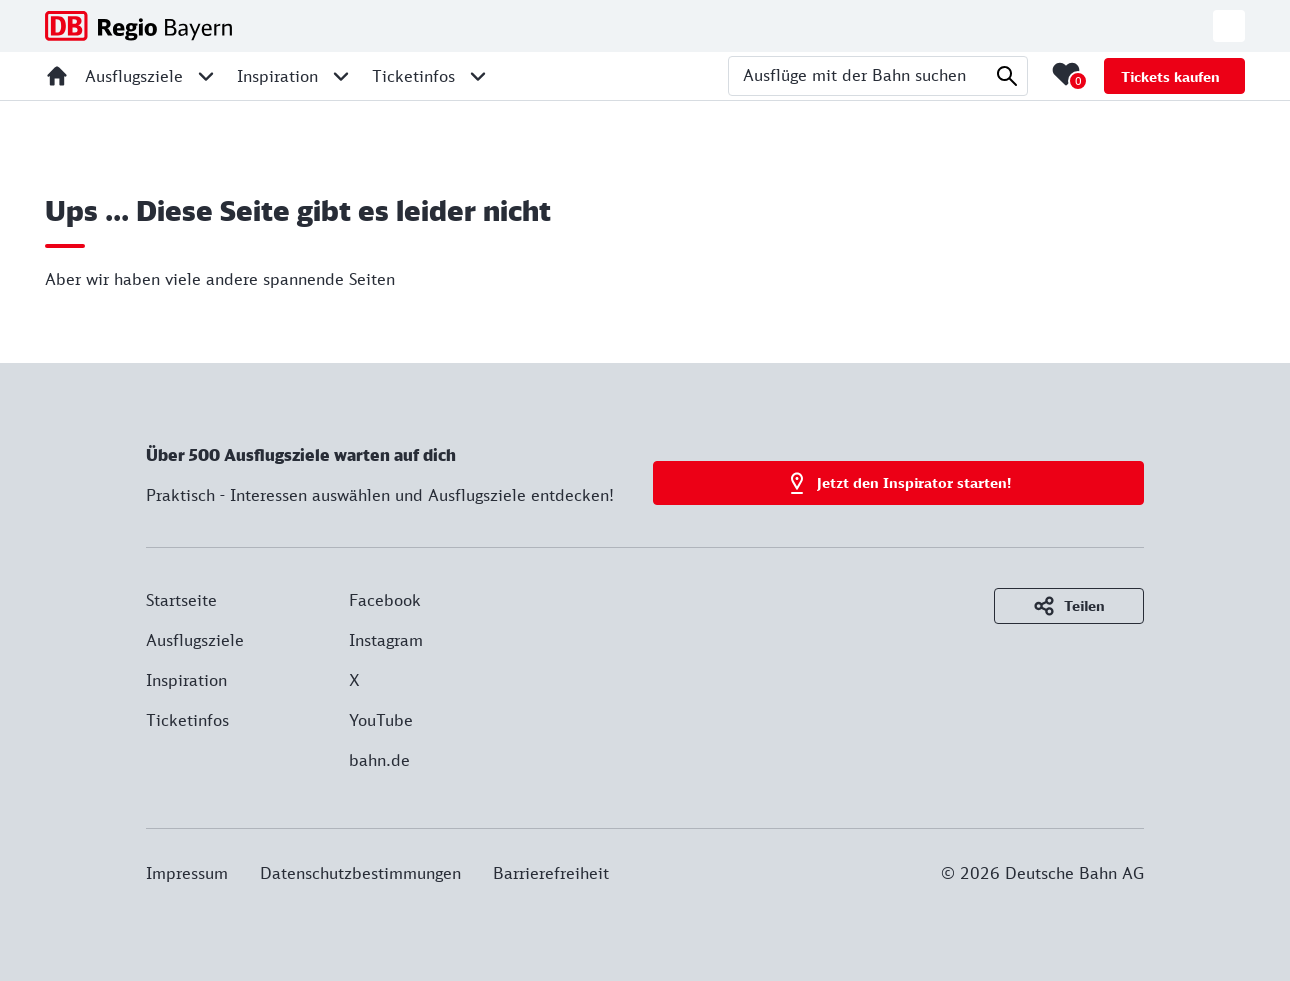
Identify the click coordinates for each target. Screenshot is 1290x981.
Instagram (386, 640)
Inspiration (186, 680)
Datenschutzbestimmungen (360, 873)
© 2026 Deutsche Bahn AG (1042, 873)
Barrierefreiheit (551, 873)
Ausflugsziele (195, 640)
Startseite (181, 600)
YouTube (381, 720)
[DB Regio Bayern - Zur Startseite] (138, 26)
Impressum (187, 873)
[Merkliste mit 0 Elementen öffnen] (1066, 74)
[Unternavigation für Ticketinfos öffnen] (478, 76)
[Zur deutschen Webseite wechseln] (1229, 26)
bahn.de (379, 760)
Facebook (385, 600)
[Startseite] (57, 76)
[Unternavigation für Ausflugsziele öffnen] (206, 76)
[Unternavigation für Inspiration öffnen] (341, 76)
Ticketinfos (187, 720)
